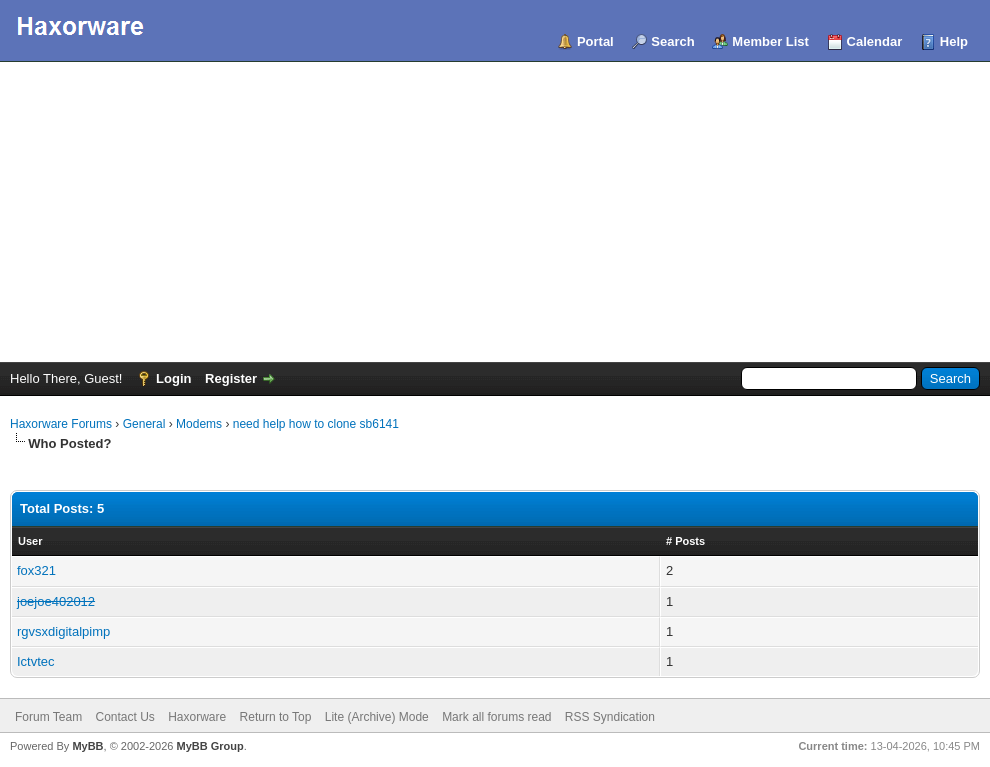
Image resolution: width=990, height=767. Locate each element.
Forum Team (48, 717)
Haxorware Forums (61, 424)
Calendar (875, 41)
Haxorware (197, 717)
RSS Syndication (610, 717)
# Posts (685, 541)
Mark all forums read (496, 717)
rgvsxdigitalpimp (63, 631)
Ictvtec (36, 661)
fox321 (36, 570)
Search (672, 41)
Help (954, 41)
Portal (595, 41)
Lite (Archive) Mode (377, 717)
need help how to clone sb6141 (316, 424)
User (30, 541)
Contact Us (124, 717)
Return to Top (276, 717)
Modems (199, 424)
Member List (770, 41)
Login (173, 378)
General (144, 424)
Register (231, 378)
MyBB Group (209, 746)
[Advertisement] (495, 212)
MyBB (87, 746)
